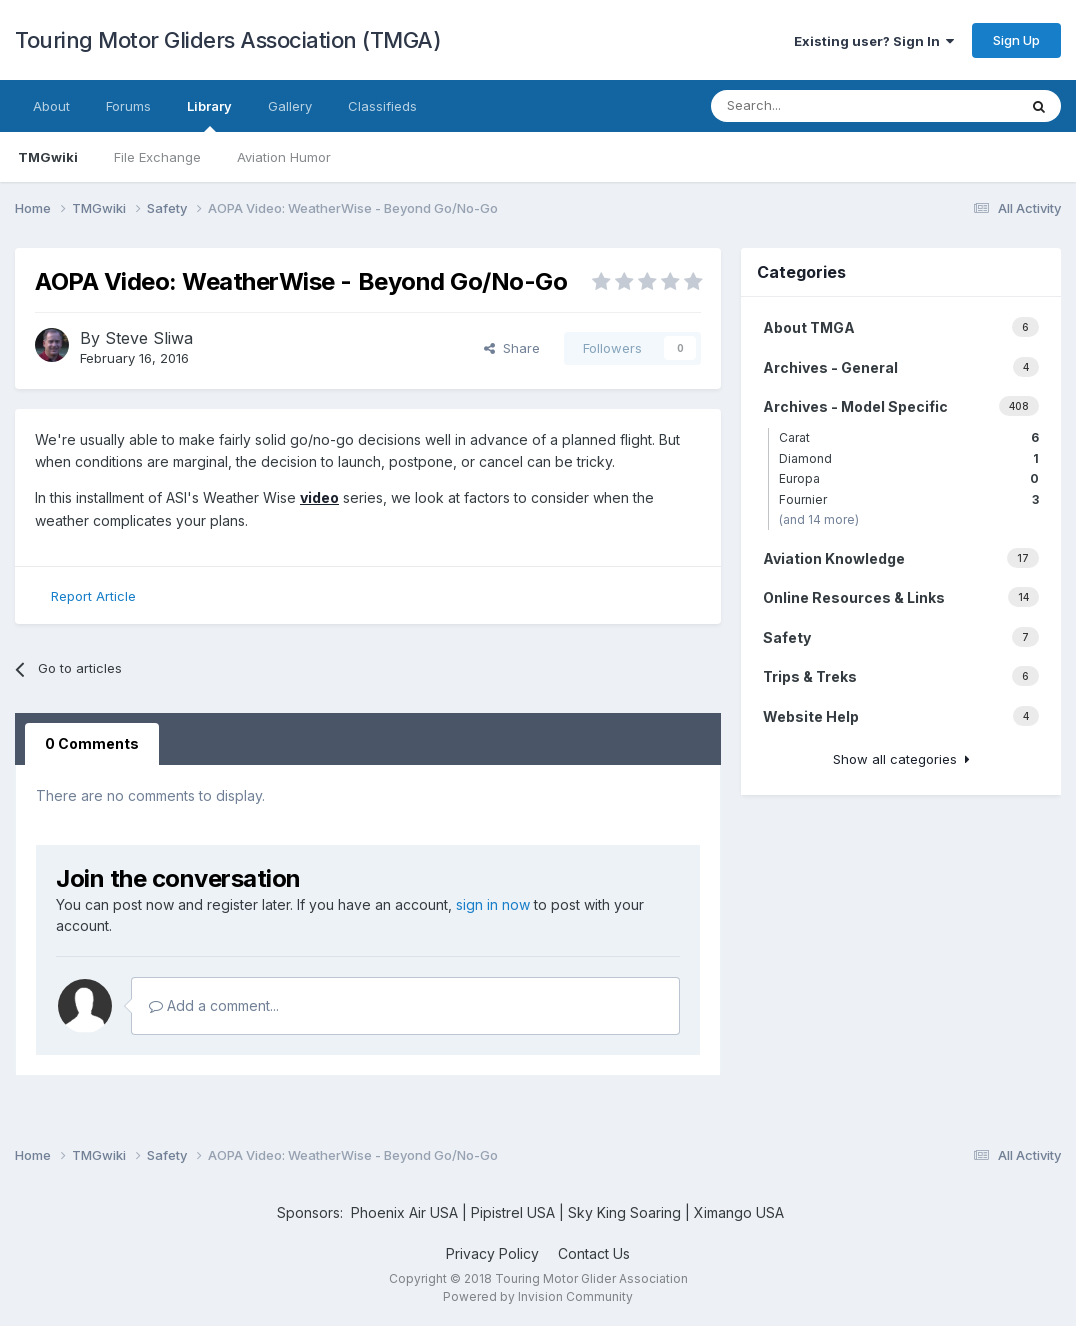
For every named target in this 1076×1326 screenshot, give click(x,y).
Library (209, 115)
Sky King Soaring (624, 1212)
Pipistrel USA (515, 1212)
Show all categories (901, 759)
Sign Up (1016, 40)
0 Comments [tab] (92, 743)
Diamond (909, 458)
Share (512, 348)
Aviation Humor (284, 157)
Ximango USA (739, 1212)
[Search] (811, 106)
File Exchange (157, 157)
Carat (909, 437)
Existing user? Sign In (874, 41)
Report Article (93, 596)
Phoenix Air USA (404, 1212)
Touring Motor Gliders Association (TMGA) (228, 40)
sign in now (493, 904)
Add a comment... (214, 1005)
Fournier (909, 499)
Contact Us (594, 1253)
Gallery (290, 106)
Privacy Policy (492, 1253)
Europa (909, 478)
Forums (128, 106)
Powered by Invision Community (538, 1296)
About (51, 106)
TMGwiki (48, 157)
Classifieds (382, 106)
